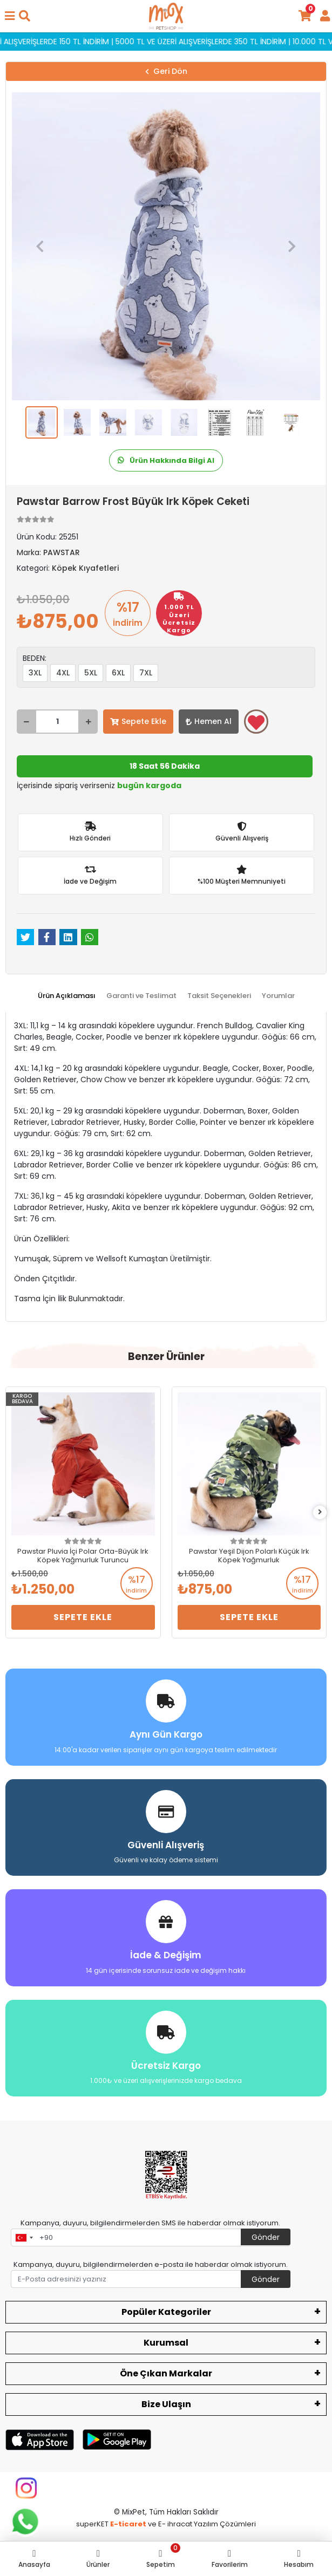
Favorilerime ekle (256, 722)
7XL (145, 672)
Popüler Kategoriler (166, 2312)
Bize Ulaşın (166, 2404)
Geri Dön (166, 71)
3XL (35, 672)
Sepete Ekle (138, 721)
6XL (118, 672)
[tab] (67, 996)
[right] (320, 1512)
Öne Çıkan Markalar (166, 2373)
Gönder (266, 2237)
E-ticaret (128, 2524)
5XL (90, 672)
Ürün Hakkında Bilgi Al (166, 460)
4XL (63, 672)
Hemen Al (209, 721)
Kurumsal (166, 2342)
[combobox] (23, 2237)
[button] (40, 246)
